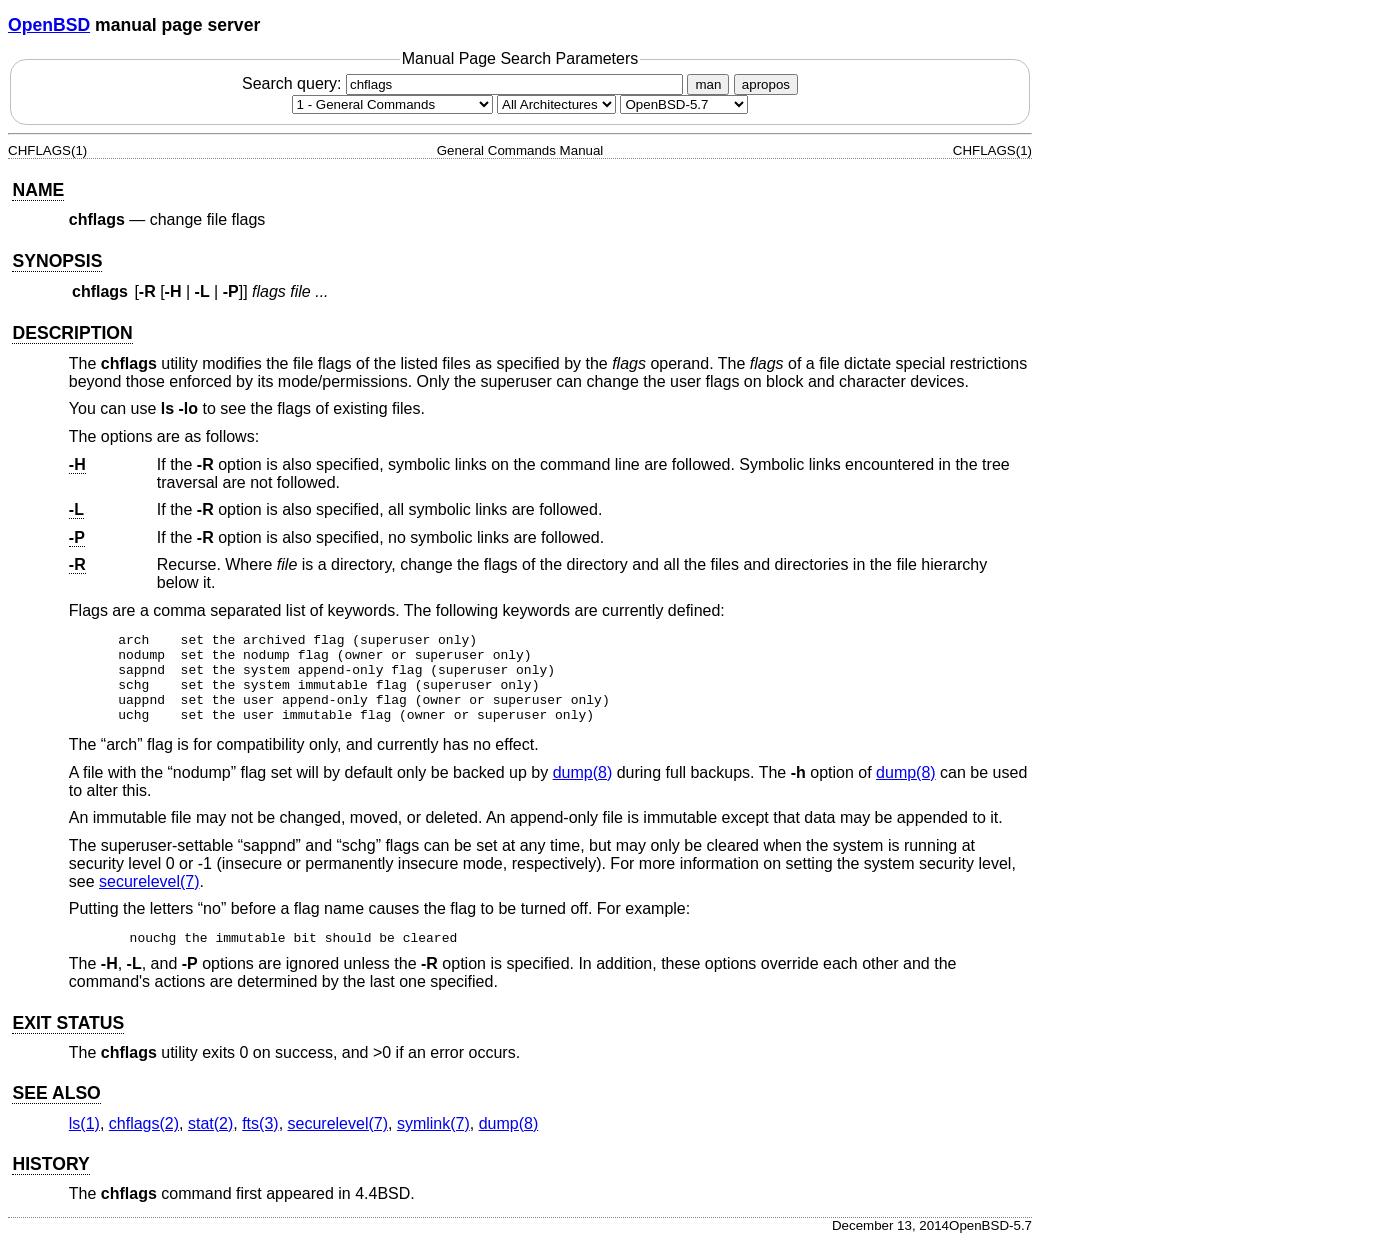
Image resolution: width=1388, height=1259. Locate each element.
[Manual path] (684, 104)
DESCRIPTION (72, 333)
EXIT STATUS (68, 1041)
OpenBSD (49, 25)
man (708, 84)
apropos (766, 84)
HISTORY (50, 1182)
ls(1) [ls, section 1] (84, 1141)
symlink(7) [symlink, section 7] (433, 1141)
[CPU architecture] (556, 104)
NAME (38, 190)
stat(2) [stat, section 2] (210, 1141)
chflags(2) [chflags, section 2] (144, 1141)
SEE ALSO (56, 1111)
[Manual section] (392, 104)
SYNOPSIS (57, 261)
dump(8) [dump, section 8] (583, 790)
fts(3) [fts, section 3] (260, 1141)
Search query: (465, 83)
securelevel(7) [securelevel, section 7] (149, 899)
